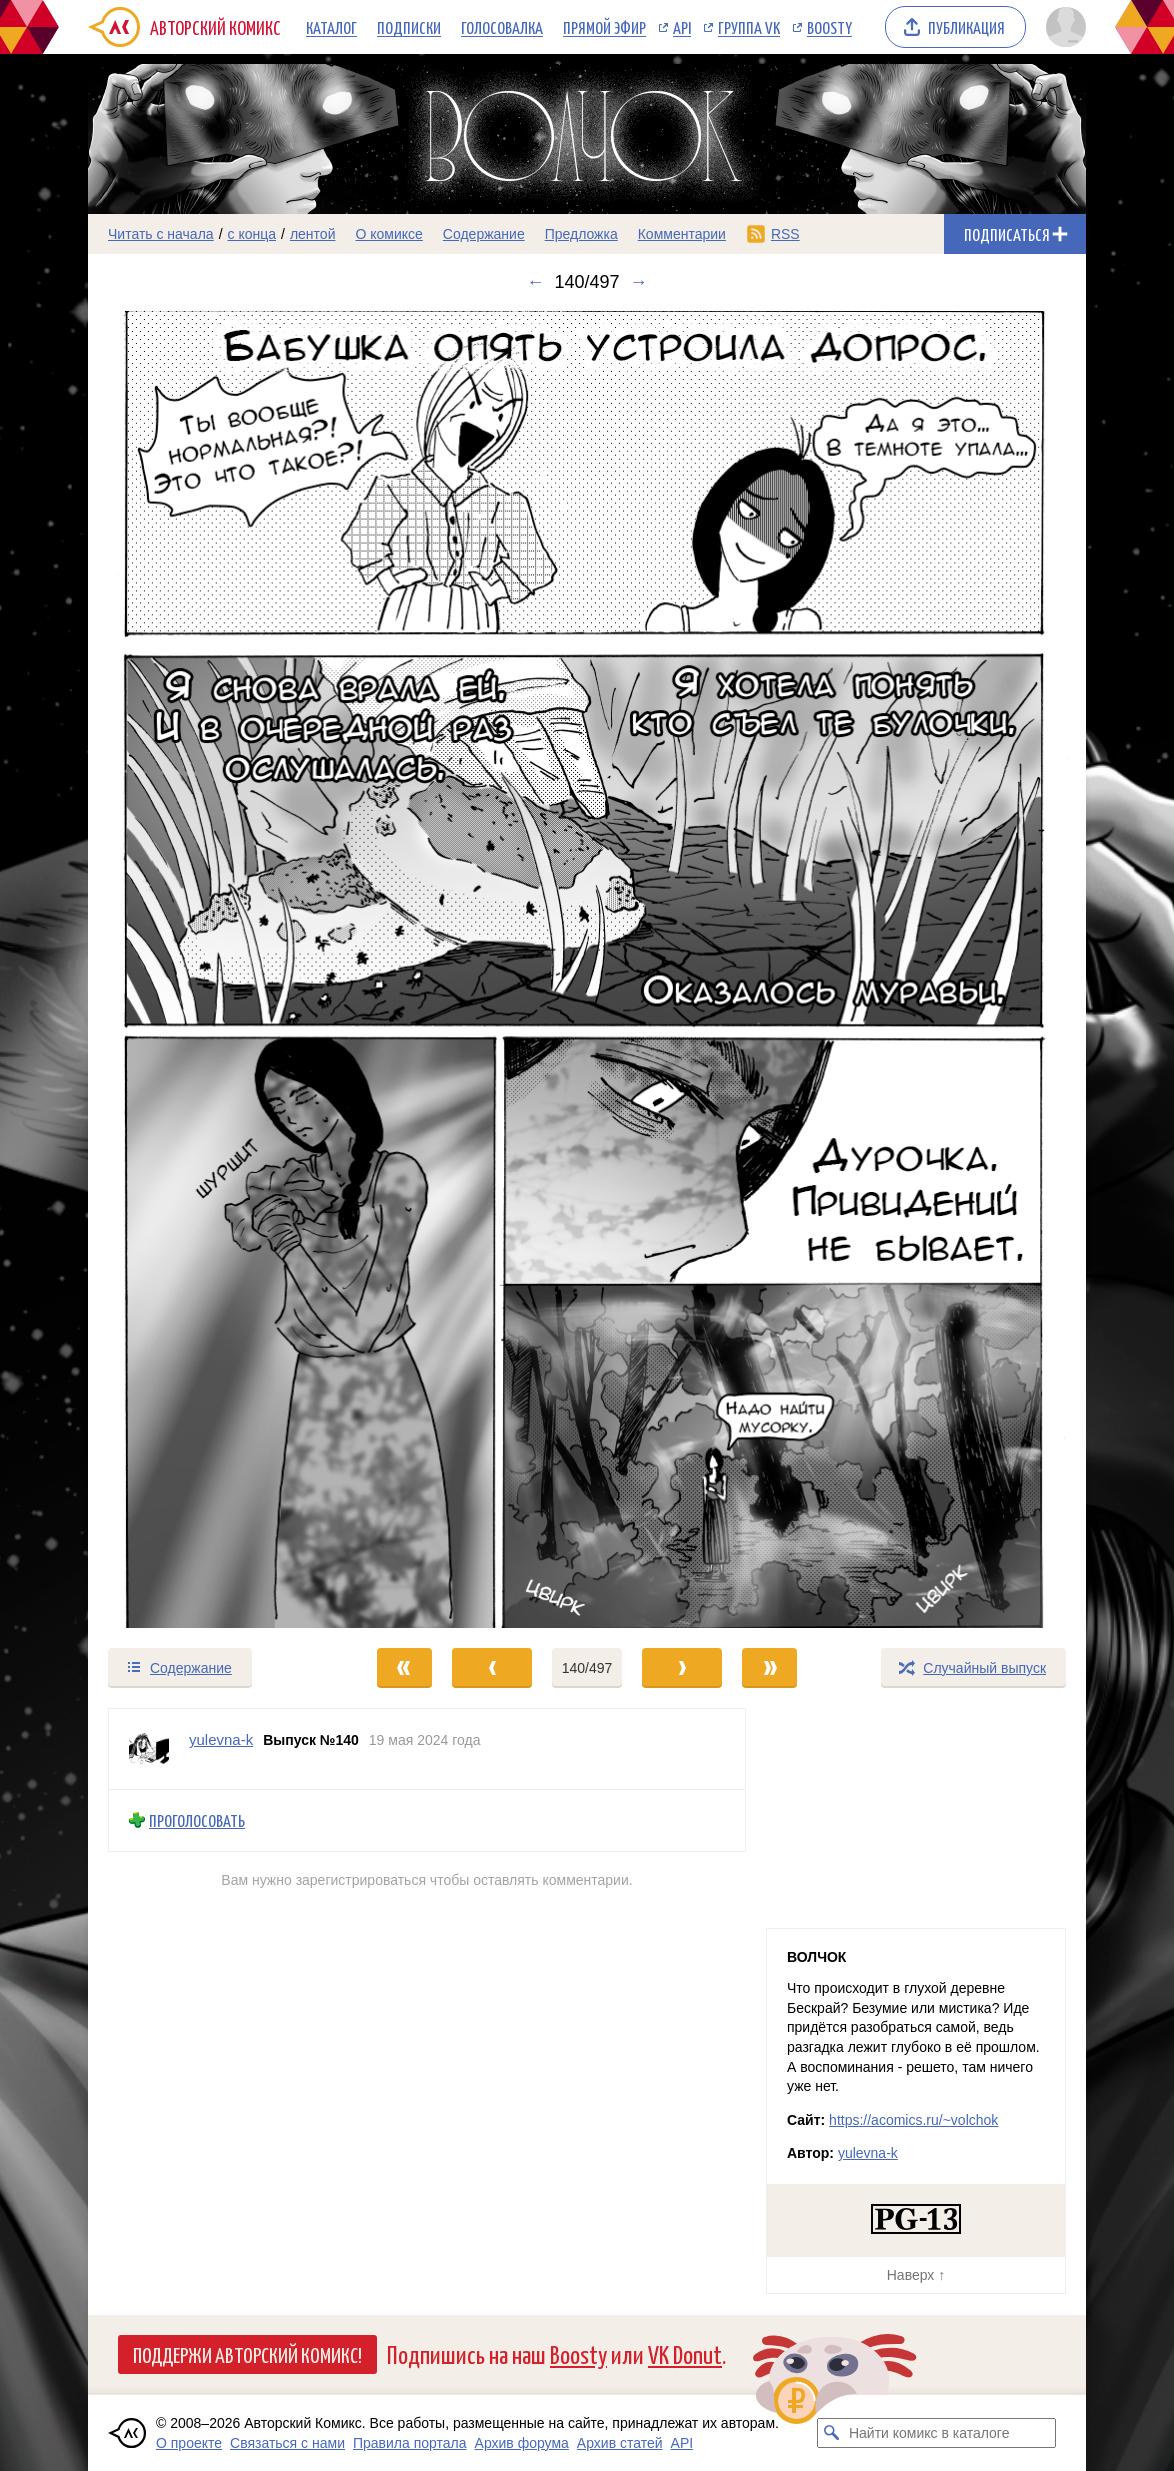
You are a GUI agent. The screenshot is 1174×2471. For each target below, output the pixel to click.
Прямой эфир (604, 27)
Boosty (829, 27)
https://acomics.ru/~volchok (913, 2120)
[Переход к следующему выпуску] (587, 969)
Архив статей (620, 2443)
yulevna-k (868, 2153)
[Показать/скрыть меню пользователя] (1062, 27)
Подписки (409, 27)
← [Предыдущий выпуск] (535, 282)
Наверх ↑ (916, 2275)
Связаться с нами (287, 2443)
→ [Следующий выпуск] (639, 282)
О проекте (189, 2443)
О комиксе (388, 234)
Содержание (484, 234)
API (682, 27)
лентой (313, 234)
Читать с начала (161, 234)
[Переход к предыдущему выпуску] (213, 969)
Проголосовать (197, 1820)
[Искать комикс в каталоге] (832, 2433)
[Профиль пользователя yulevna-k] (149, 1749)
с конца (252, 234)
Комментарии (682, 234)
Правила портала (410, 2443)
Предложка (581, 234)
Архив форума (522, 2443)
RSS (785, 234)
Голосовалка (502, 27)
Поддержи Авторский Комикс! (247, 2354)
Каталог (331, 27)
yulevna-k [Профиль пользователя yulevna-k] (221, 1739)
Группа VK (749, 27)
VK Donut (685, 2353)
